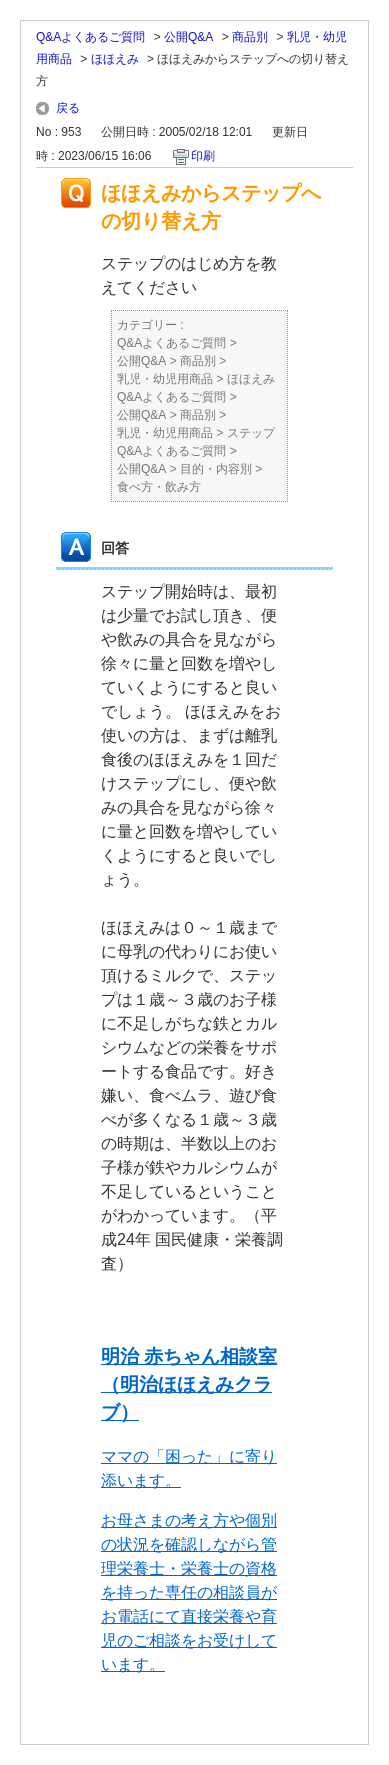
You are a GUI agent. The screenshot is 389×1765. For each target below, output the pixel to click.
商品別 (250, 37)
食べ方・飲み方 (159, 487)
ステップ (251, 433)
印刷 (203, 156)
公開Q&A (188, 37)
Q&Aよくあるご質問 (90, 37)
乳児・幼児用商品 (165, 379)
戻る (68, 108)
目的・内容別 (216, 469)
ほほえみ (115, 59)
